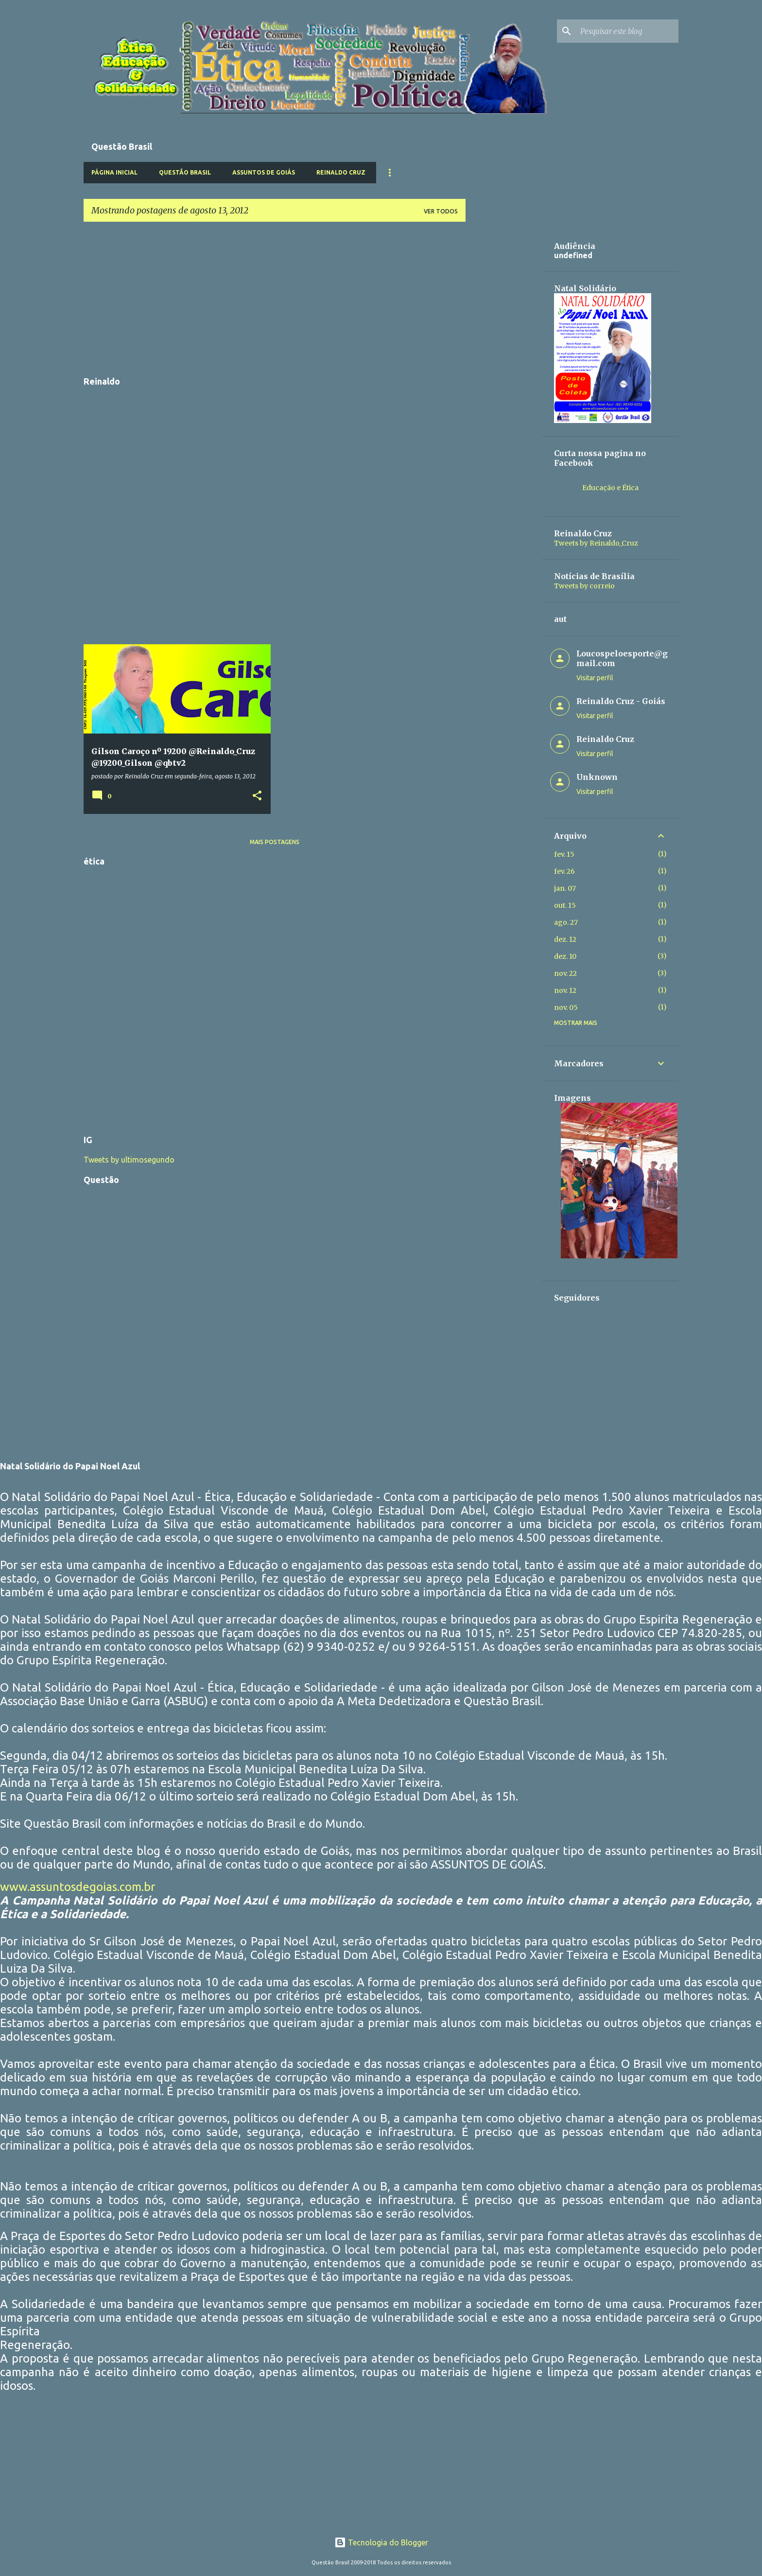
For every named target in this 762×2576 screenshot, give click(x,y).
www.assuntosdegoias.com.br (77, 1886)
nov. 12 (565, 990)
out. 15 (565, 905)
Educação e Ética (610, 487)
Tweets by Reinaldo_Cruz (596, 543)
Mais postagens (274, 842)
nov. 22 (565, 973)
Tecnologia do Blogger (381, 2542)
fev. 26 (564, 871)
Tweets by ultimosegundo (129, 1159)
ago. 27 (566, 922)
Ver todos (441, 211)
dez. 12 (565, 939)
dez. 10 (565, 956)
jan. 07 (565, 888)
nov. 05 (566, 1007)
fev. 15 (564, 854)
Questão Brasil (185, 172)
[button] (257, 796)
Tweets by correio (584, 586)
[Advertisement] (275, 297)
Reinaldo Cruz (340, 172)
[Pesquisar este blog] (627, 31)
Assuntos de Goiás (263, 172)
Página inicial (114, 172)
